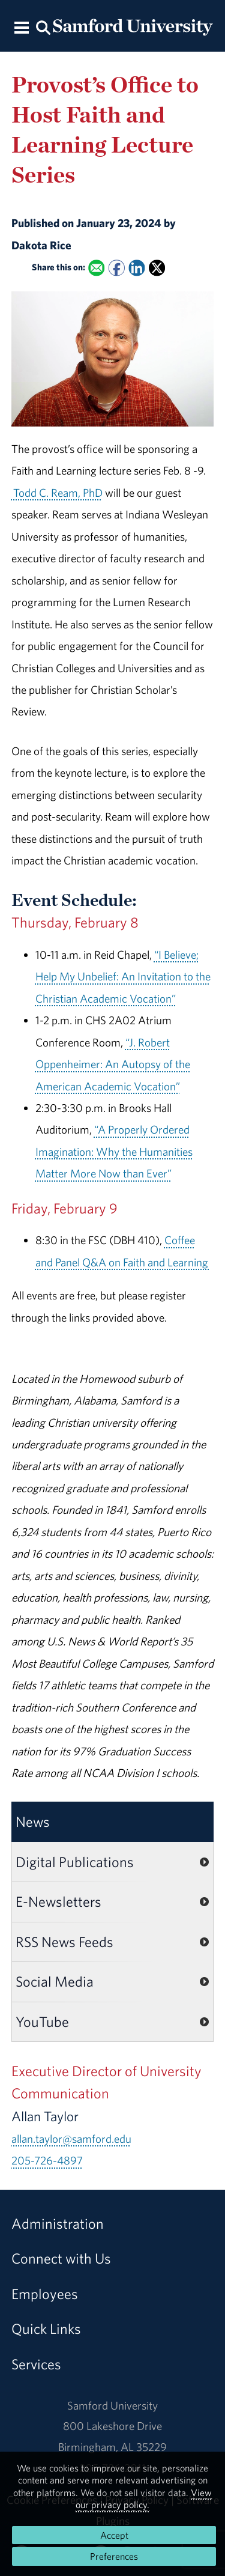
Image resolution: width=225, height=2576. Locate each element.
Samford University (112, 2405)
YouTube (42, 2021)
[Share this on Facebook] (117, 268)
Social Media (55, 1981)
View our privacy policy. (144, 2498)
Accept (114, 2535)
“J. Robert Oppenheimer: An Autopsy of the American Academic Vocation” (112, 1064)
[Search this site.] (43, 26)
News (33, 1821)
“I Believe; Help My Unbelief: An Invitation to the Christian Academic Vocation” (123, 976)
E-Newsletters (58, 1901)
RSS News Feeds (64, 1942)
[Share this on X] (157, 268)
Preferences (114, 2556)
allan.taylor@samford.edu (71, 2138)
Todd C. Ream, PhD (57, 492)
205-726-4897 (47, 2160)
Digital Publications (75, 1862)
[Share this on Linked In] (136, 268)
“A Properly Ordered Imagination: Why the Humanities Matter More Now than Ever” (114, 1151)
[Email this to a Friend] (96, 268)
